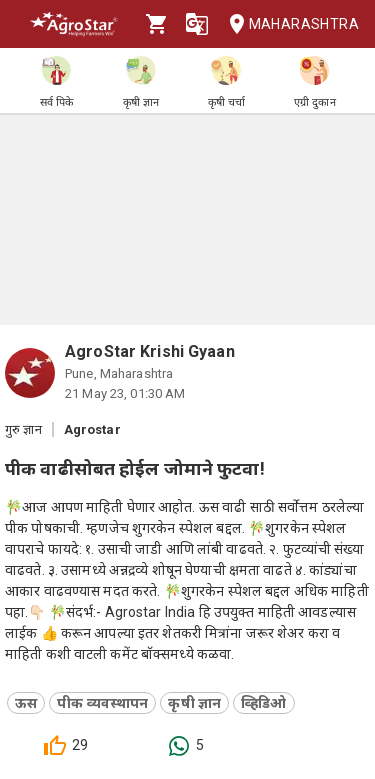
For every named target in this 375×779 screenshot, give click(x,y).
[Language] (197, 24)
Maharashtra (288, 24)
